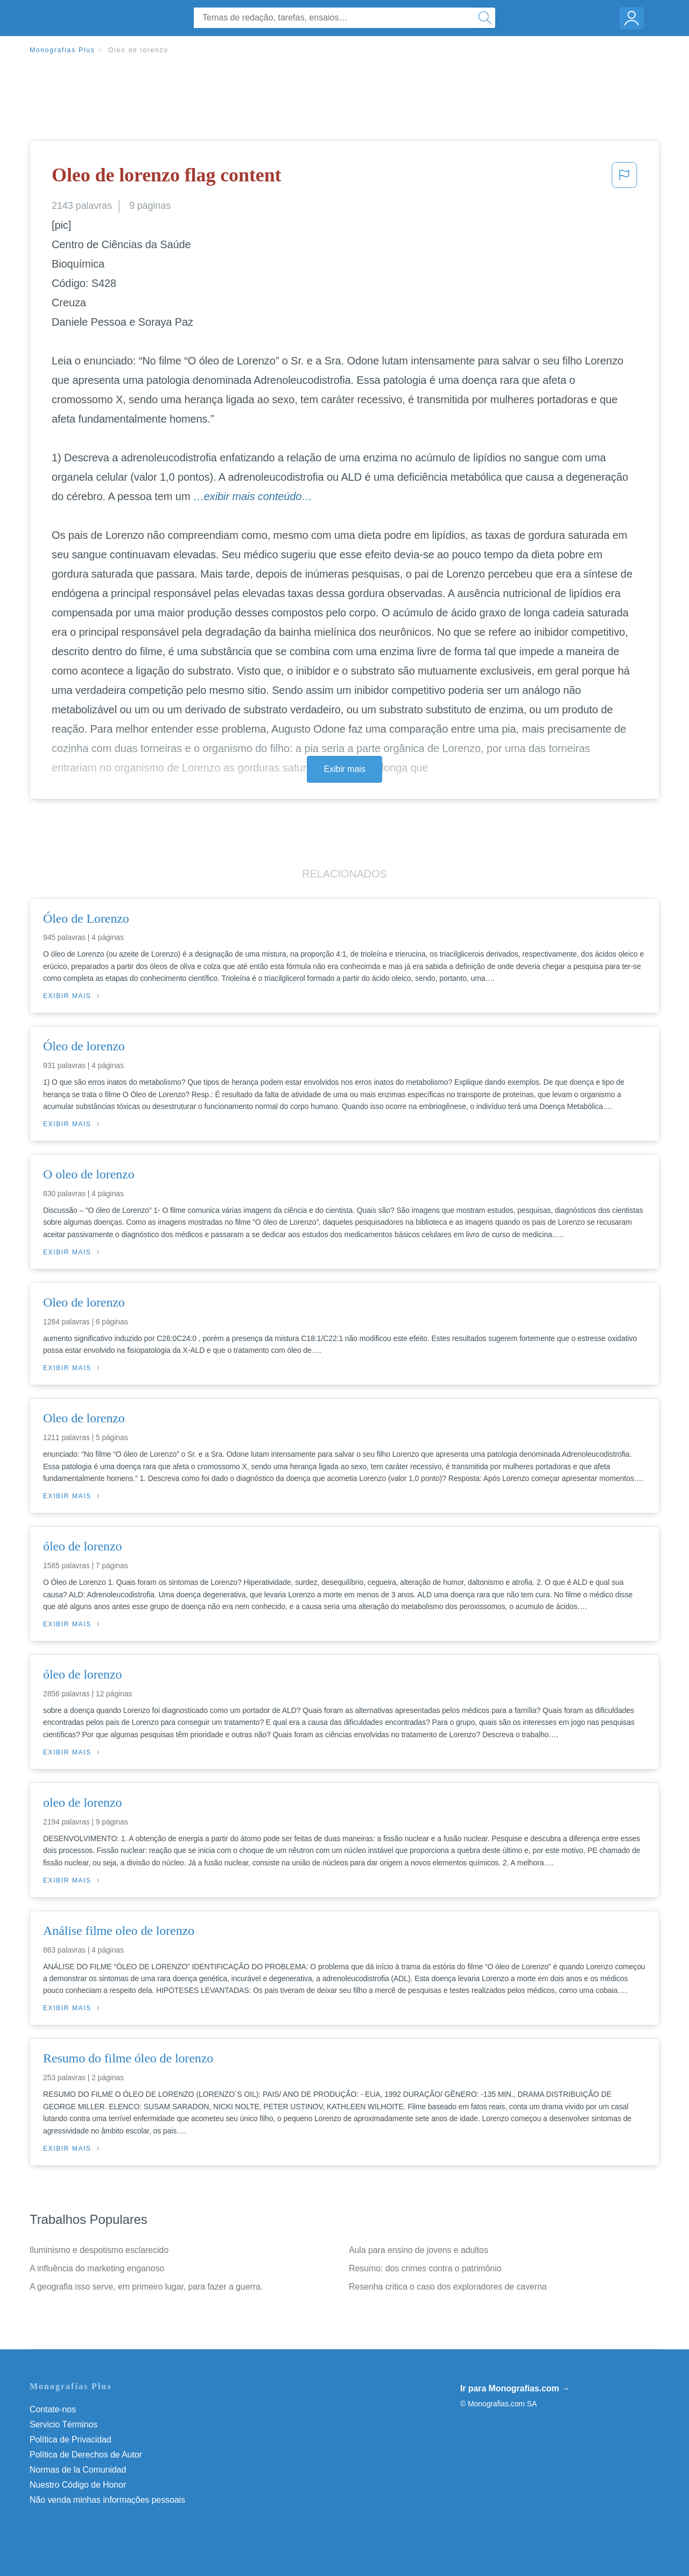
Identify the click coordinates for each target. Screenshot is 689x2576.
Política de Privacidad (70, 2439)
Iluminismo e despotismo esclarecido (99, 2250)
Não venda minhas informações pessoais (107, 2499)
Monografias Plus (62, 50)
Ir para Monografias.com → (515, 2388)
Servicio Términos (63, 2424)
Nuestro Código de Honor (78, 2484)
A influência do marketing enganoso (97, 2268)
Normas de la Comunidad (78, 2469)
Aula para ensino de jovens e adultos (418, 2250)
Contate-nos (53, 2409)
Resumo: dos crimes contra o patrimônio (425, 2268)
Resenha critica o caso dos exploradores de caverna (448, 2286)
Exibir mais (344, 769)
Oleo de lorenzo (138, 50)
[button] (624, 178)
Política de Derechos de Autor (86, 2454)
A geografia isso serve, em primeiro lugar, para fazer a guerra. (146, 2286)
